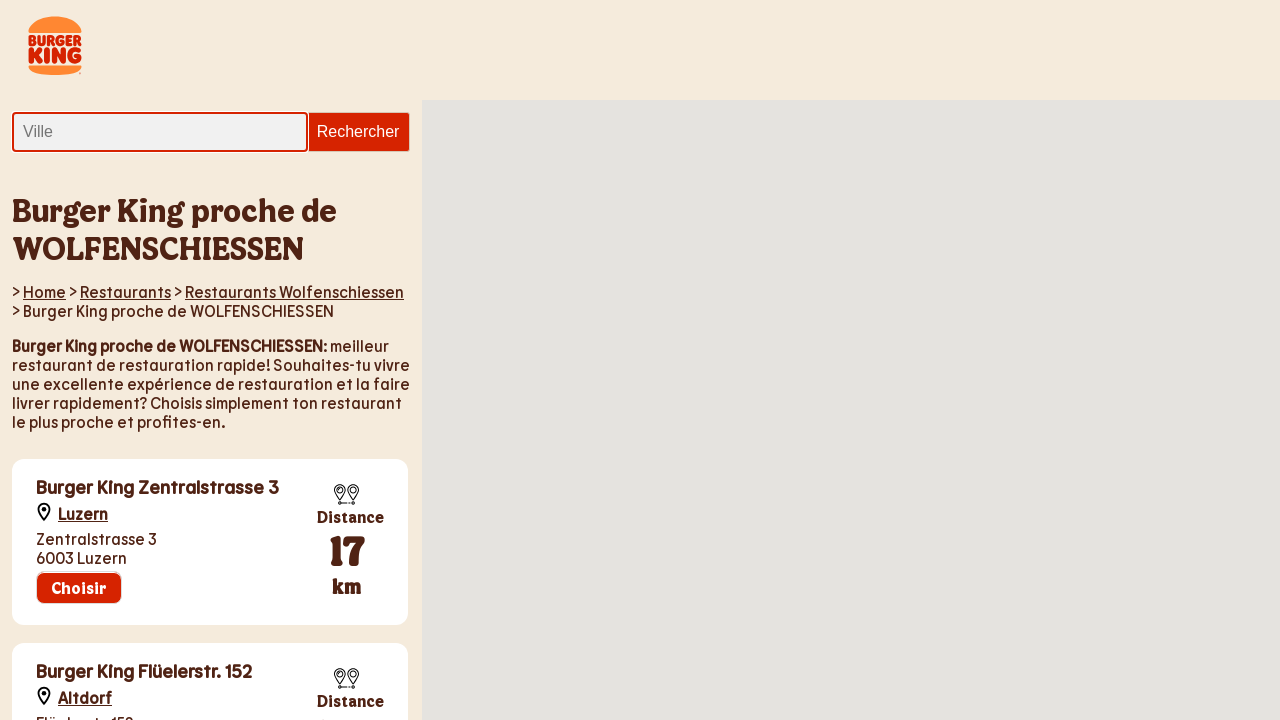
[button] (691, 302)
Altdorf (85, 697)
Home (44, 291)
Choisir (79, 587)
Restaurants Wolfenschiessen (294, 291)
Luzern (83, 513)
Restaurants (125, 291)
